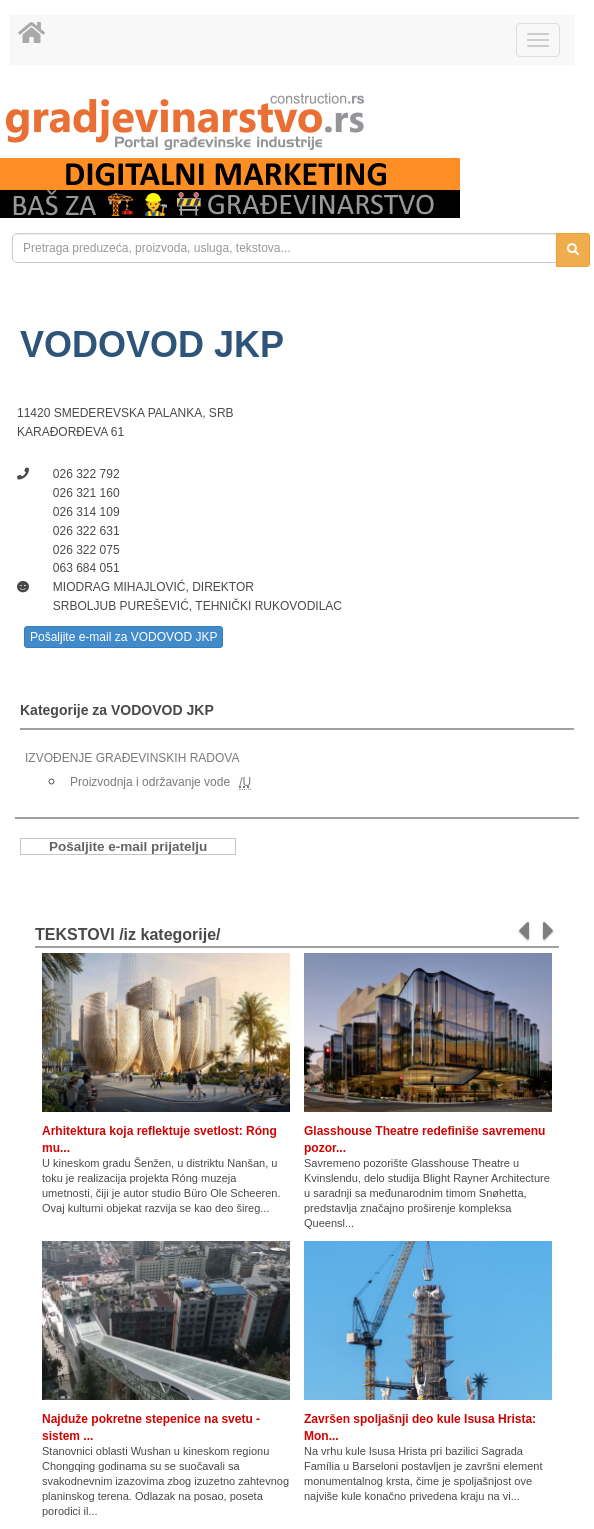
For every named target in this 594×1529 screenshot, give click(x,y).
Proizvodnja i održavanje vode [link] (150, 782)
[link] (297, 121)
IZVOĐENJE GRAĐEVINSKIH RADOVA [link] (132, 758)
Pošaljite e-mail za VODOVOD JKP (123, 637)
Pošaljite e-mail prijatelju (128, 846)
